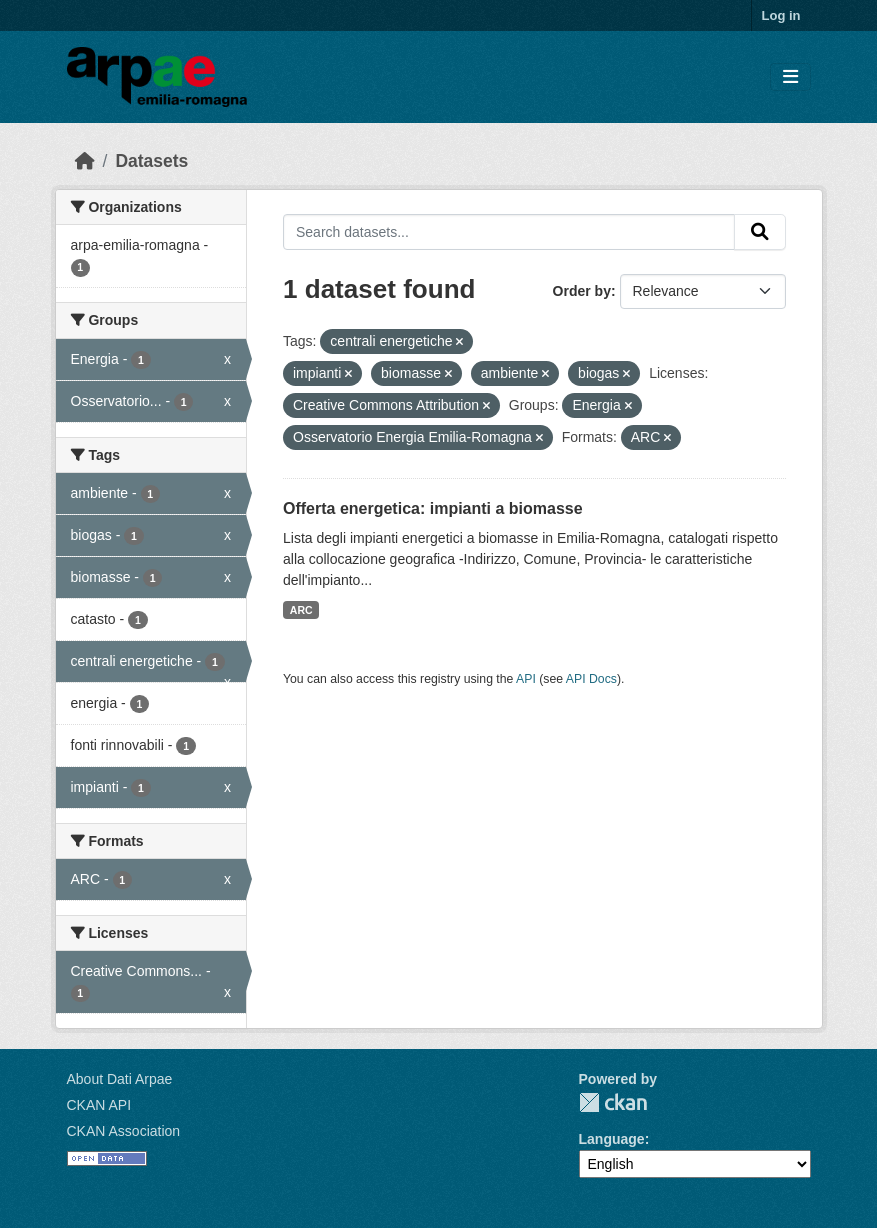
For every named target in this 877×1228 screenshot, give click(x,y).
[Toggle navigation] (790, 77)
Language (612, 1139)
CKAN (613, 1102)
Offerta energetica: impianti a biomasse (433, 508)
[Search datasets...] (509, 232)
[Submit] (760, 232)
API (526, 679)
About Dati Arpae (120, 1079)
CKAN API (99, 1105)
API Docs (591, 679)
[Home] (85, 161)
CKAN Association (124, 1131)
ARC (301, 610)
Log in (781, 15)
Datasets (151, 161)
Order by (582, 291)
